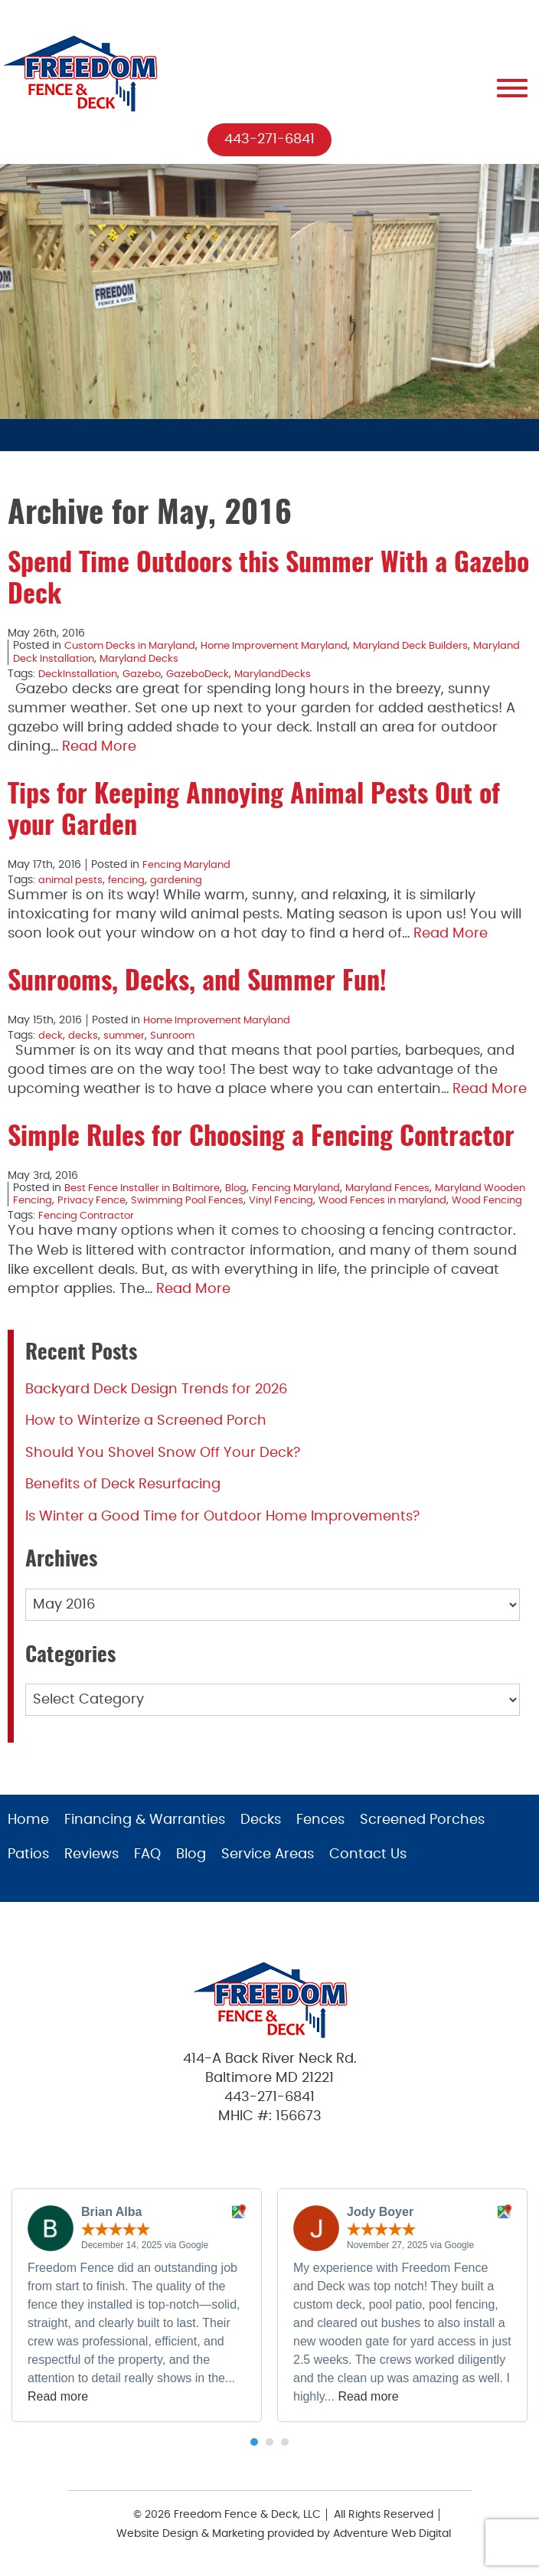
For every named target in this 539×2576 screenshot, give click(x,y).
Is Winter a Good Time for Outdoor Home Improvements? (222, 1529)
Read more (58, 2409)
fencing (131, 880)
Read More (99, 747)
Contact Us (368, 1867)
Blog (249, 1188)
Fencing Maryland (189, 864)
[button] (254, 2455)
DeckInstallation (80, 674)
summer (128, 1035)
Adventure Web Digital (392, 2546)
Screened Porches (422, 1833)
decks (85, 1035)
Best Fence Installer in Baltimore (148, 1188)
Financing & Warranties (144, 1833)
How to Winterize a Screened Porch (145, 1433)
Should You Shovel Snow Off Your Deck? (162, 1465)
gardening (184, 880)
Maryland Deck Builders (437, 646)
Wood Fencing (107, 1212)
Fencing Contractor (90, 1228)
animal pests (72, 880)
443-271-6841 (269, 139)
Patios (28, 1867)
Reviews (91, 1867)
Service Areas (267, 1867)
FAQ (147, 1867)
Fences (320, 1833)
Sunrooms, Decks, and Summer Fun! (197, 983)
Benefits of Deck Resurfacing (122, 1497)
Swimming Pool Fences (248, 1200)
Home (28, 1833)
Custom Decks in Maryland (135, 646)
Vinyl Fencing (349, 1200)
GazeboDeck (206, 674)
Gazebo (147, 674)
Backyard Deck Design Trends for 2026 (156, 1402)
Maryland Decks (199, 658)
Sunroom (180, 1035)
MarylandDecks (286, 674)
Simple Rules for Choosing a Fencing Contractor (261, 1138)
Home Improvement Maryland (291, 646)
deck (51, 1035)
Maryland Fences (411, 1188)
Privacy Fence (146, 1200)
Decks (260, 1833)
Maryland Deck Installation (82, 658)
